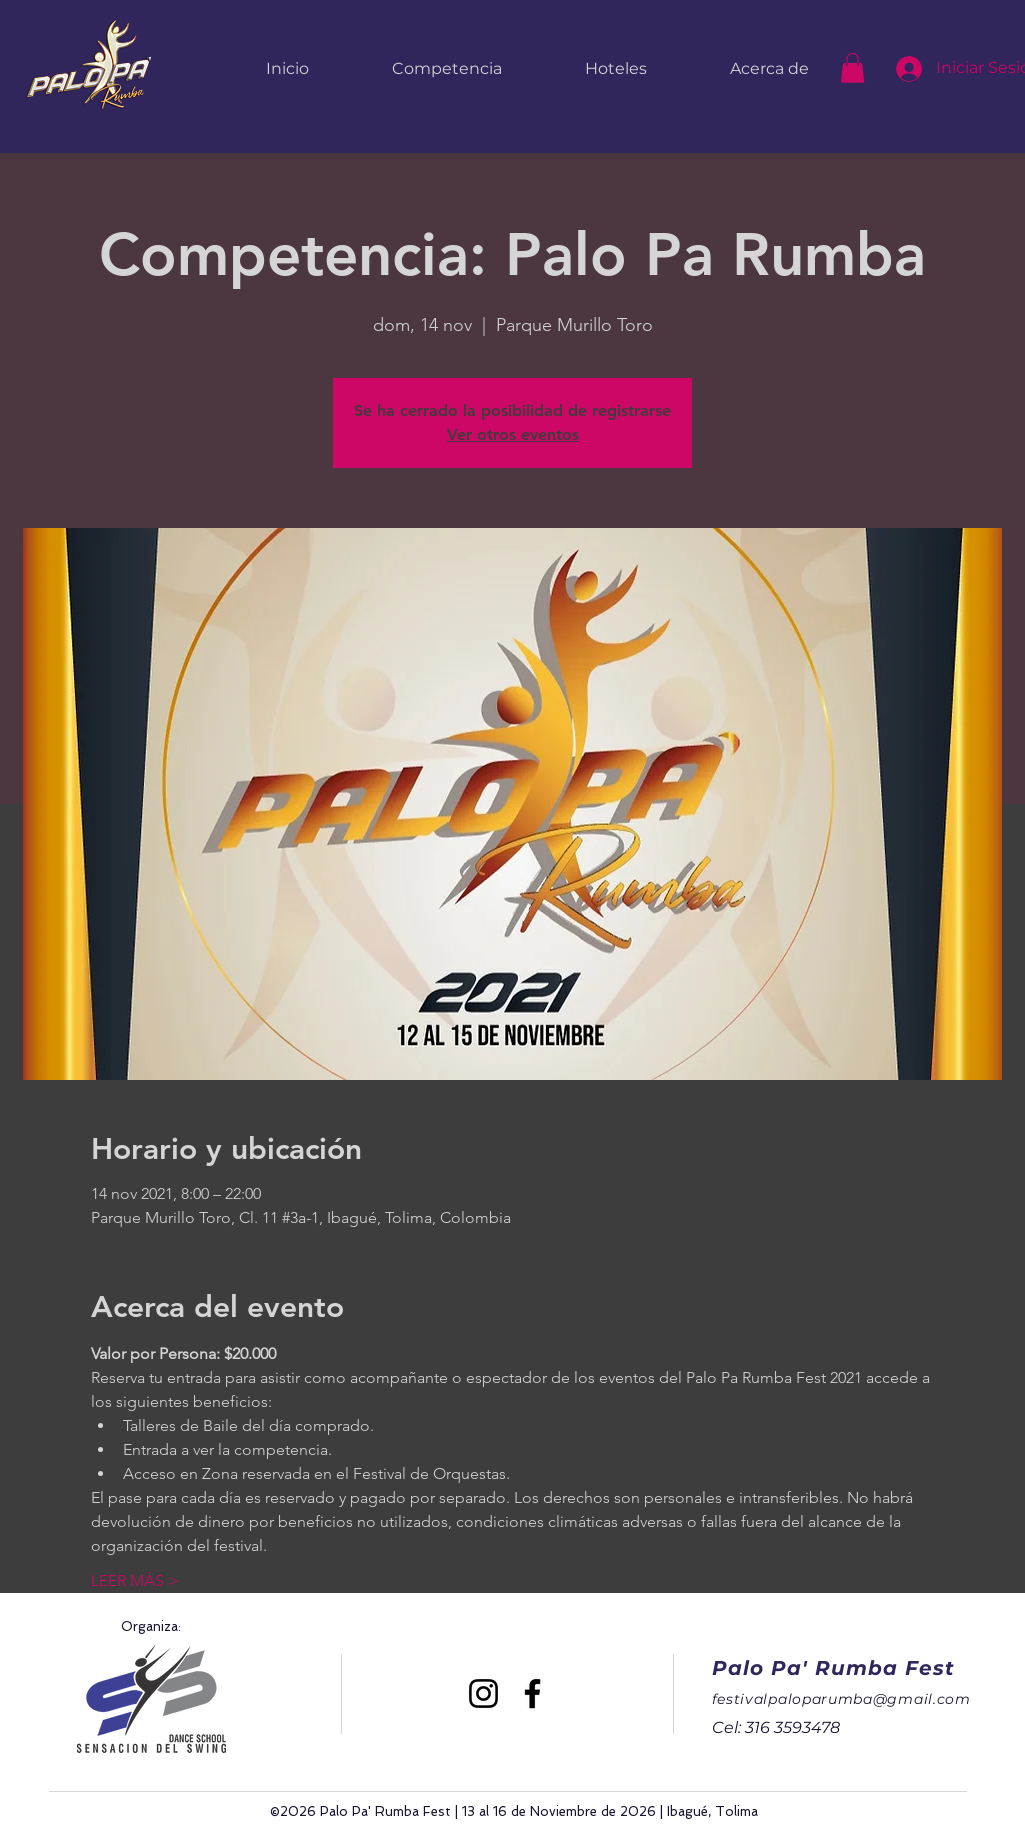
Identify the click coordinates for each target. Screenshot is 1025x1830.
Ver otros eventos (513, 434)
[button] (852, 68)
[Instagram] (483, 1693)
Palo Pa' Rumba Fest (833, 1668)
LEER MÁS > (135, 1580)
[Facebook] (532, 1693)
